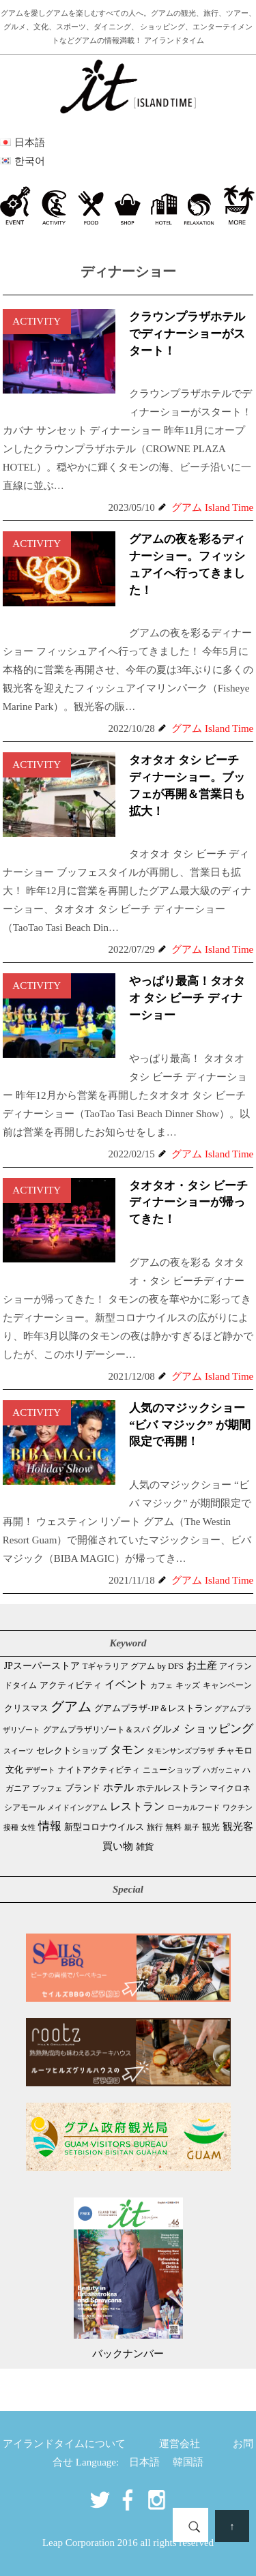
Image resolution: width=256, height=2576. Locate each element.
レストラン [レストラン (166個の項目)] (137, 1806)
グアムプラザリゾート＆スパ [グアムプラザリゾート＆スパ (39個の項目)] (96, 1729)
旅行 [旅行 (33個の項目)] (155, 1827)
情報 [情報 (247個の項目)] (49, 1826)
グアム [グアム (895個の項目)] (71, 1706)
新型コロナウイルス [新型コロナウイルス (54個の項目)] (104, 1827)
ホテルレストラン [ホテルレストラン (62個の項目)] (172, 1788)
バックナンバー (128, 2353)
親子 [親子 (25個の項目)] (191, 1827)
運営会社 (179, 2443)
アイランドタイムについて (64, 2443)
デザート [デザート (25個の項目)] (40, 1770)
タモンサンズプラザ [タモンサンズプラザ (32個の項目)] (180, 1751)
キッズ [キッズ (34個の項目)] (187, 1685)
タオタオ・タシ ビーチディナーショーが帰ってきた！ (188, 1202)
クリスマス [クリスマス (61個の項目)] (26, 1708)
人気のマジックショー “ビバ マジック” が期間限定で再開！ (190, 1425)
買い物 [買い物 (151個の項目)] (117, 1846)
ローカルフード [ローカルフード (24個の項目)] (193, 1807)
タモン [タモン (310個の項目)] (127, 1749)
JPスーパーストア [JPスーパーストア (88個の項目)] (42, 1665)
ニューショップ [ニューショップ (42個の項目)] (171, 1770)
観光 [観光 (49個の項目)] (211, 1827)
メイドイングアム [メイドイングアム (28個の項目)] (77, 1807)
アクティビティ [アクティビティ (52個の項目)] (71, 1685)
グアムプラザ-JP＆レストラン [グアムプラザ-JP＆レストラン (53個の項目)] (153, 1708)
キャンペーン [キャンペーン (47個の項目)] (227, 1685)
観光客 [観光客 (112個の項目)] (238, 1826)
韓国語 (188, 2462)
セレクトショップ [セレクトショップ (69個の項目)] (71, 1750)
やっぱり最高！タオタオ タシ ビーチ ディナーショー (187, 998)
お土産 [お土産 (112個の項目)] (201, 1665)
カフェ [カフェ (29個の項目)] (161, 1685)
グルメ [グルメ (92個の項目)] (166, 1728)
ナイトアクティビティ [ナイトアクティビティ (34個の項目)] (99, 1770)
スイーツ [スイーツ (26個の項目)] (18, 1751)
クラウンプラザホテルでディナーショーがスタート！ (187, 333)
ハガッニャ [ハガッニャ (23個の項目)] (221, 1770)
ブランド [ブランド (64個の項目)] (82, 1788)
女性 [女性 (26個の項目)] (27, 1827)
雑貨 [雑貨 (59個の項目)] (145, 1846)
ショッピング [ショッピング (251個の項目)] (218, 1728)
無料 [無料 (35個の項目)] (173, 1827)
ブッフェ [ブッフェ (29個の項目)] (47, 1788)
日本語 (144, 2462)
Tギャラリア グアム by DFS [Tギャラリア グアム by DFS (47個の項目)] (133, 1666)
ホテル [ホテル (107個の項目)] (118, 1787)
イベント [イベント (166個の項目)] (126, 1684)
